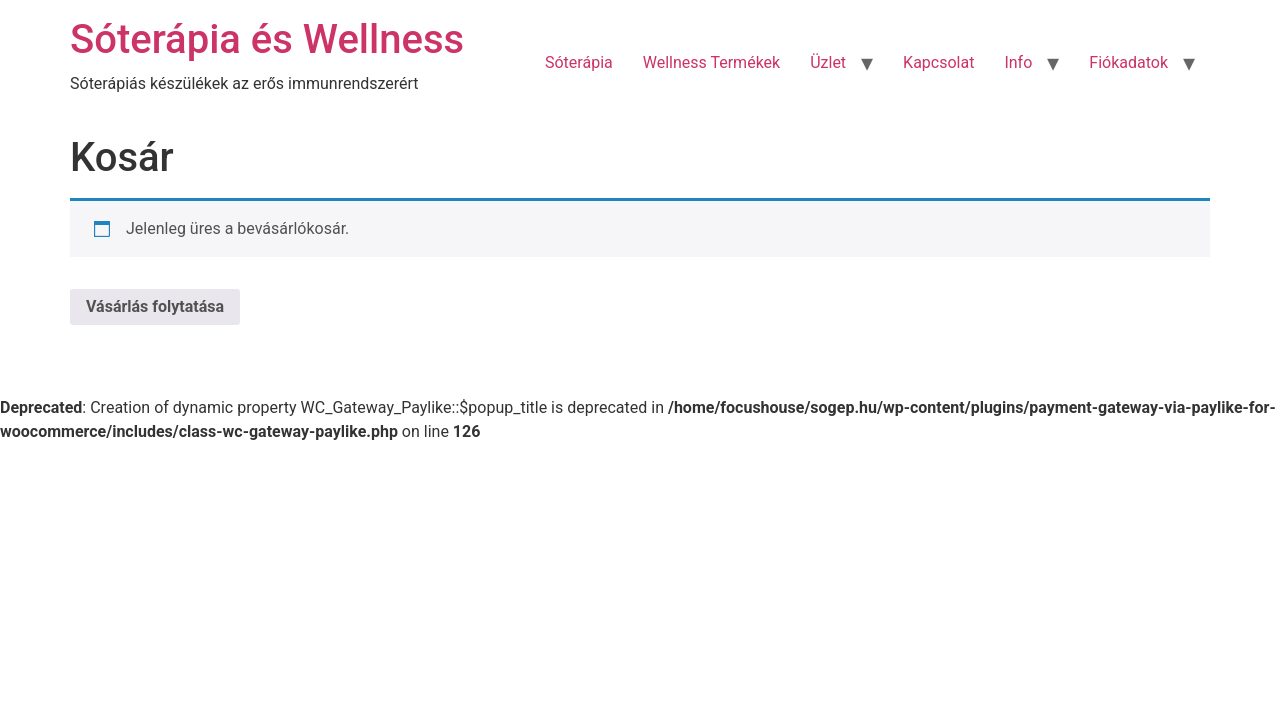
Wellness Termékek (711, 62)
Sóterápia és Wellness (267, 39)
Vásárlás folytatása (155, 306)
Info (1018, 62)
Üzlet (828, 62)
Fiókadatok (1128, 62)
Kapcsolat (938, 62)
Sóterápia (579, 62)
